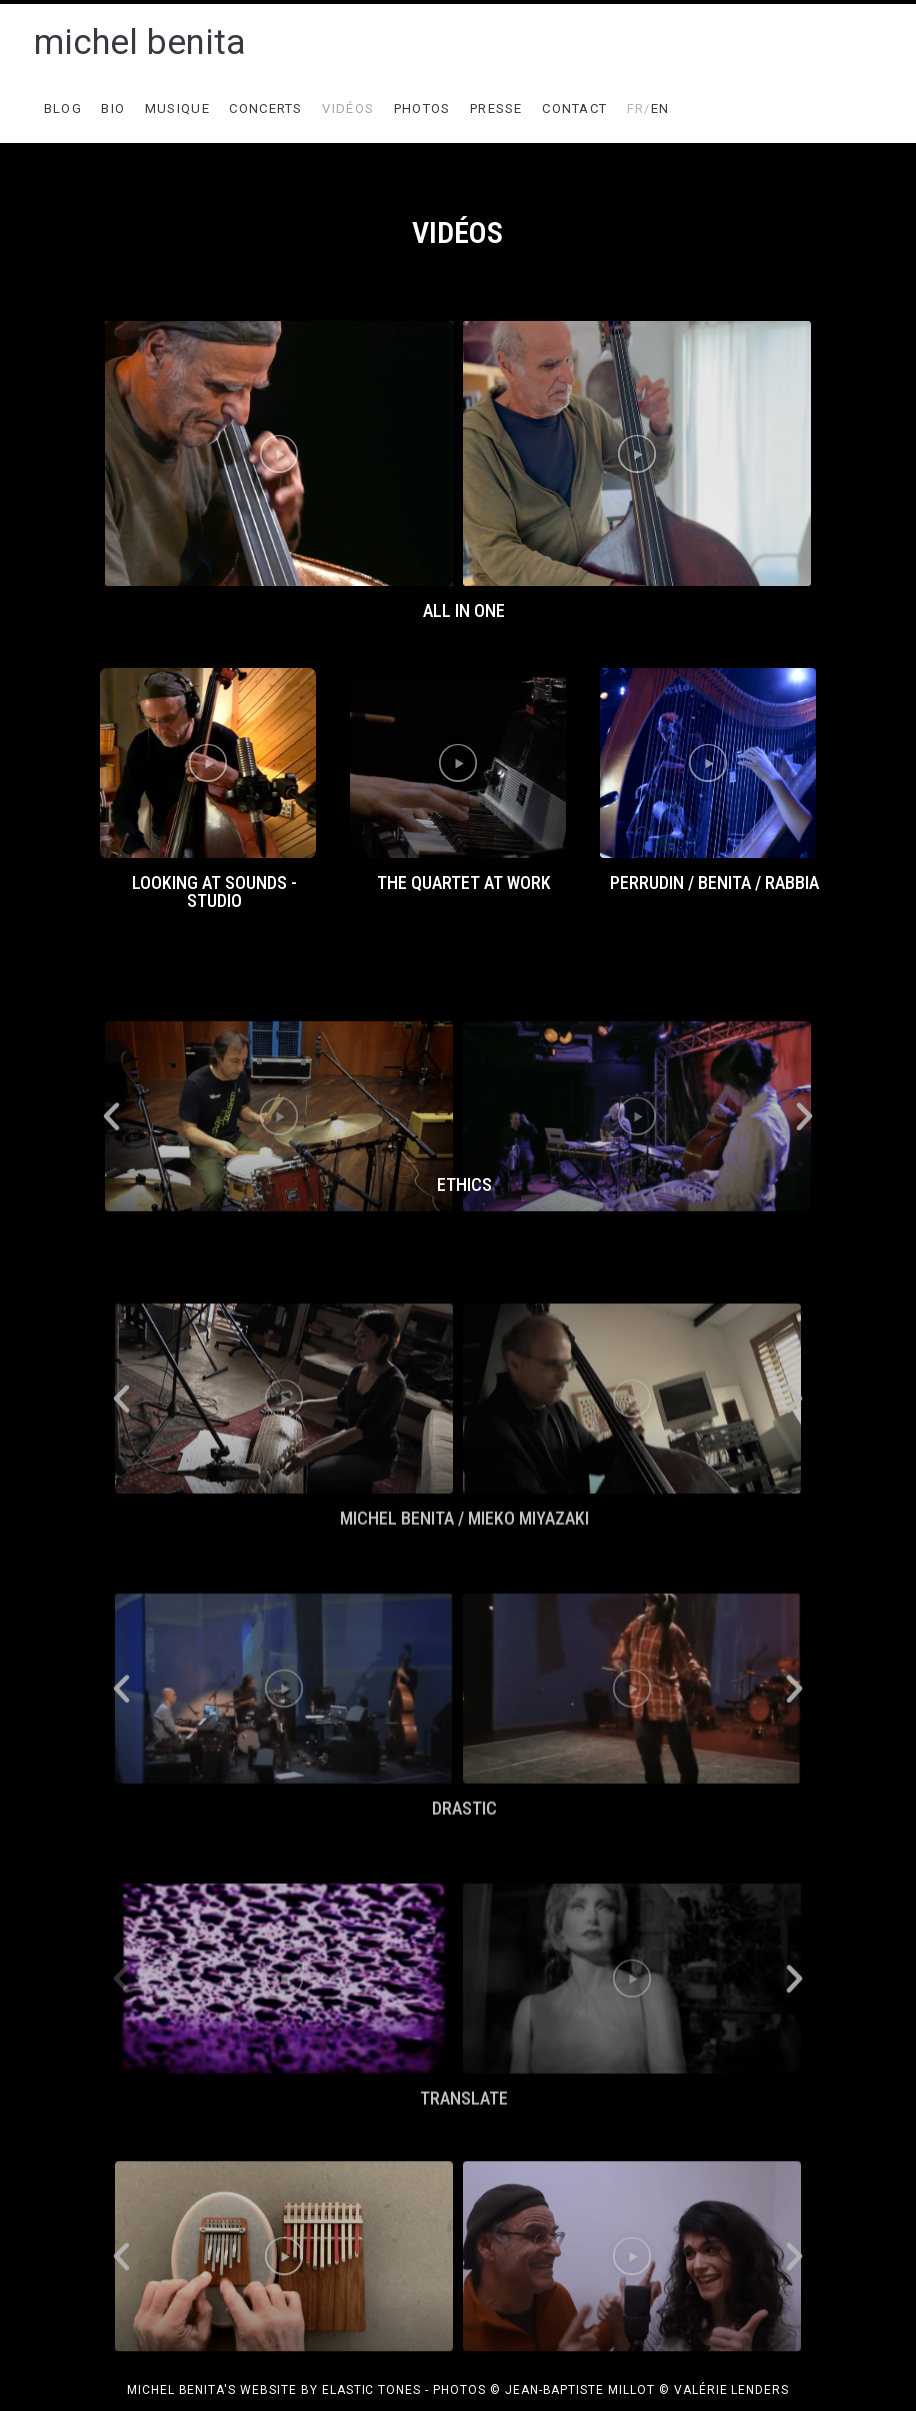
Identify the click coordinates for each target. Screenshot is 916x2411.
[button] (448, 600)
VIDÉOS (348, 108)
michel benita (140, 42)
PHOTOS (422, 108)
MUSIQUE (177, 108)
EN (648, 108)
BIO (113, 108)
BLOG (63, 108)
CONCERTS (265, 108)
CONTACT (574, 108)
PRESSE (496, 108)
